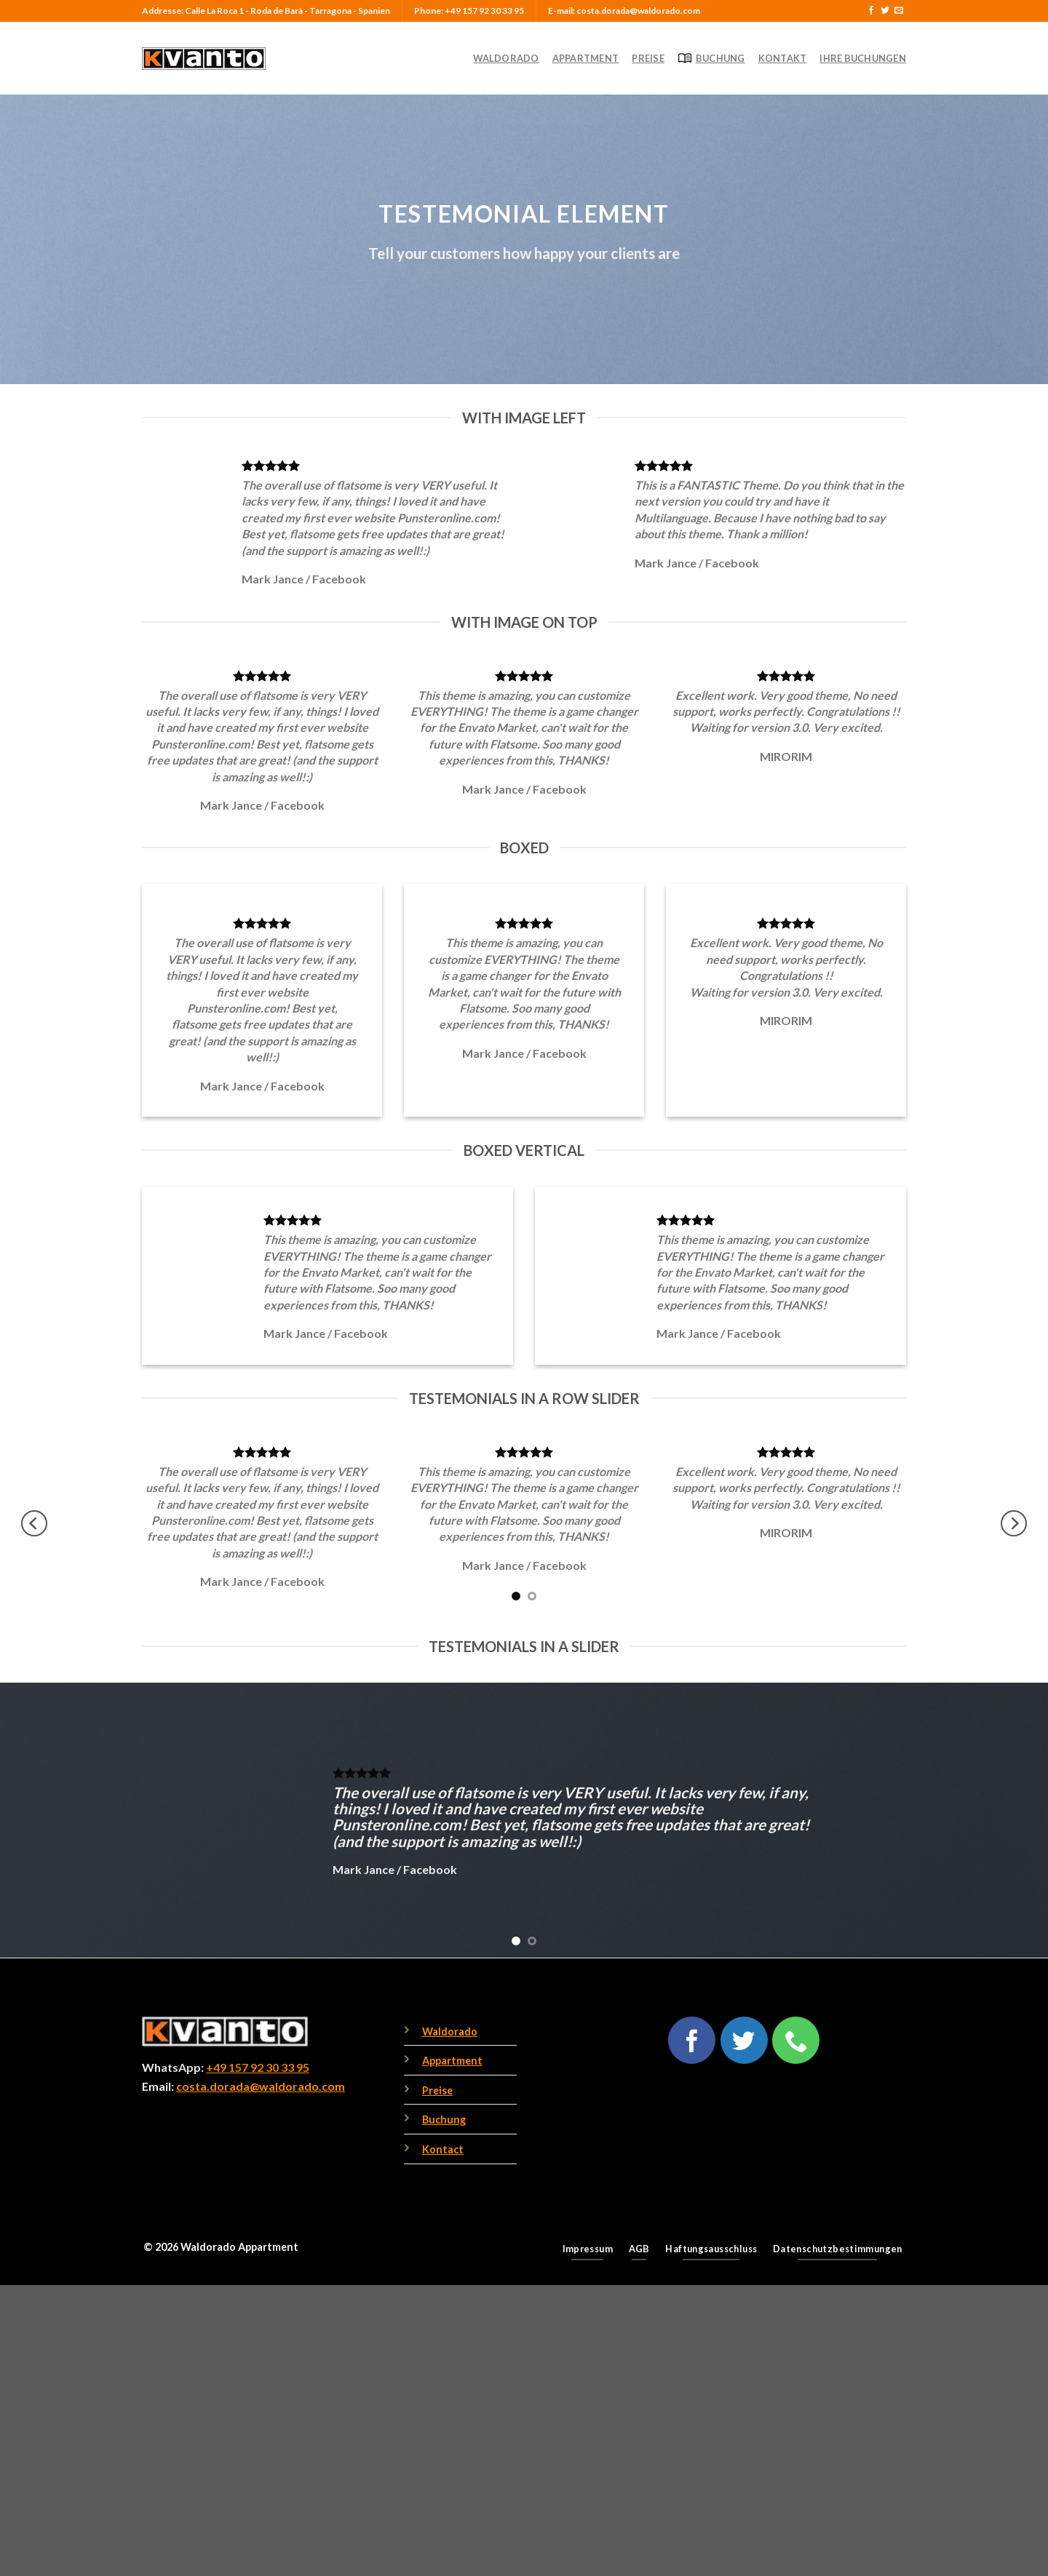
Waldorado (506, 58)
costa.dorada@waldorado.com (260, 2086)
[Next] (1014, 1524)
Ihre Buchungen (862, 58)
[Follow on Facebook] (871, 11)
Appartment (585, 58)
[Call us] (795, 2040)
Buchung (711, 58)
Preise (648, 58)
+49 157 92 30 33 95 (257, 2067)
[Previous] (34, 1524)
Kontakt (782, 58)
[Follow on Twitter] (885, 11)
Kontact (443, 2149)
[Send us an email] (898, 11)
